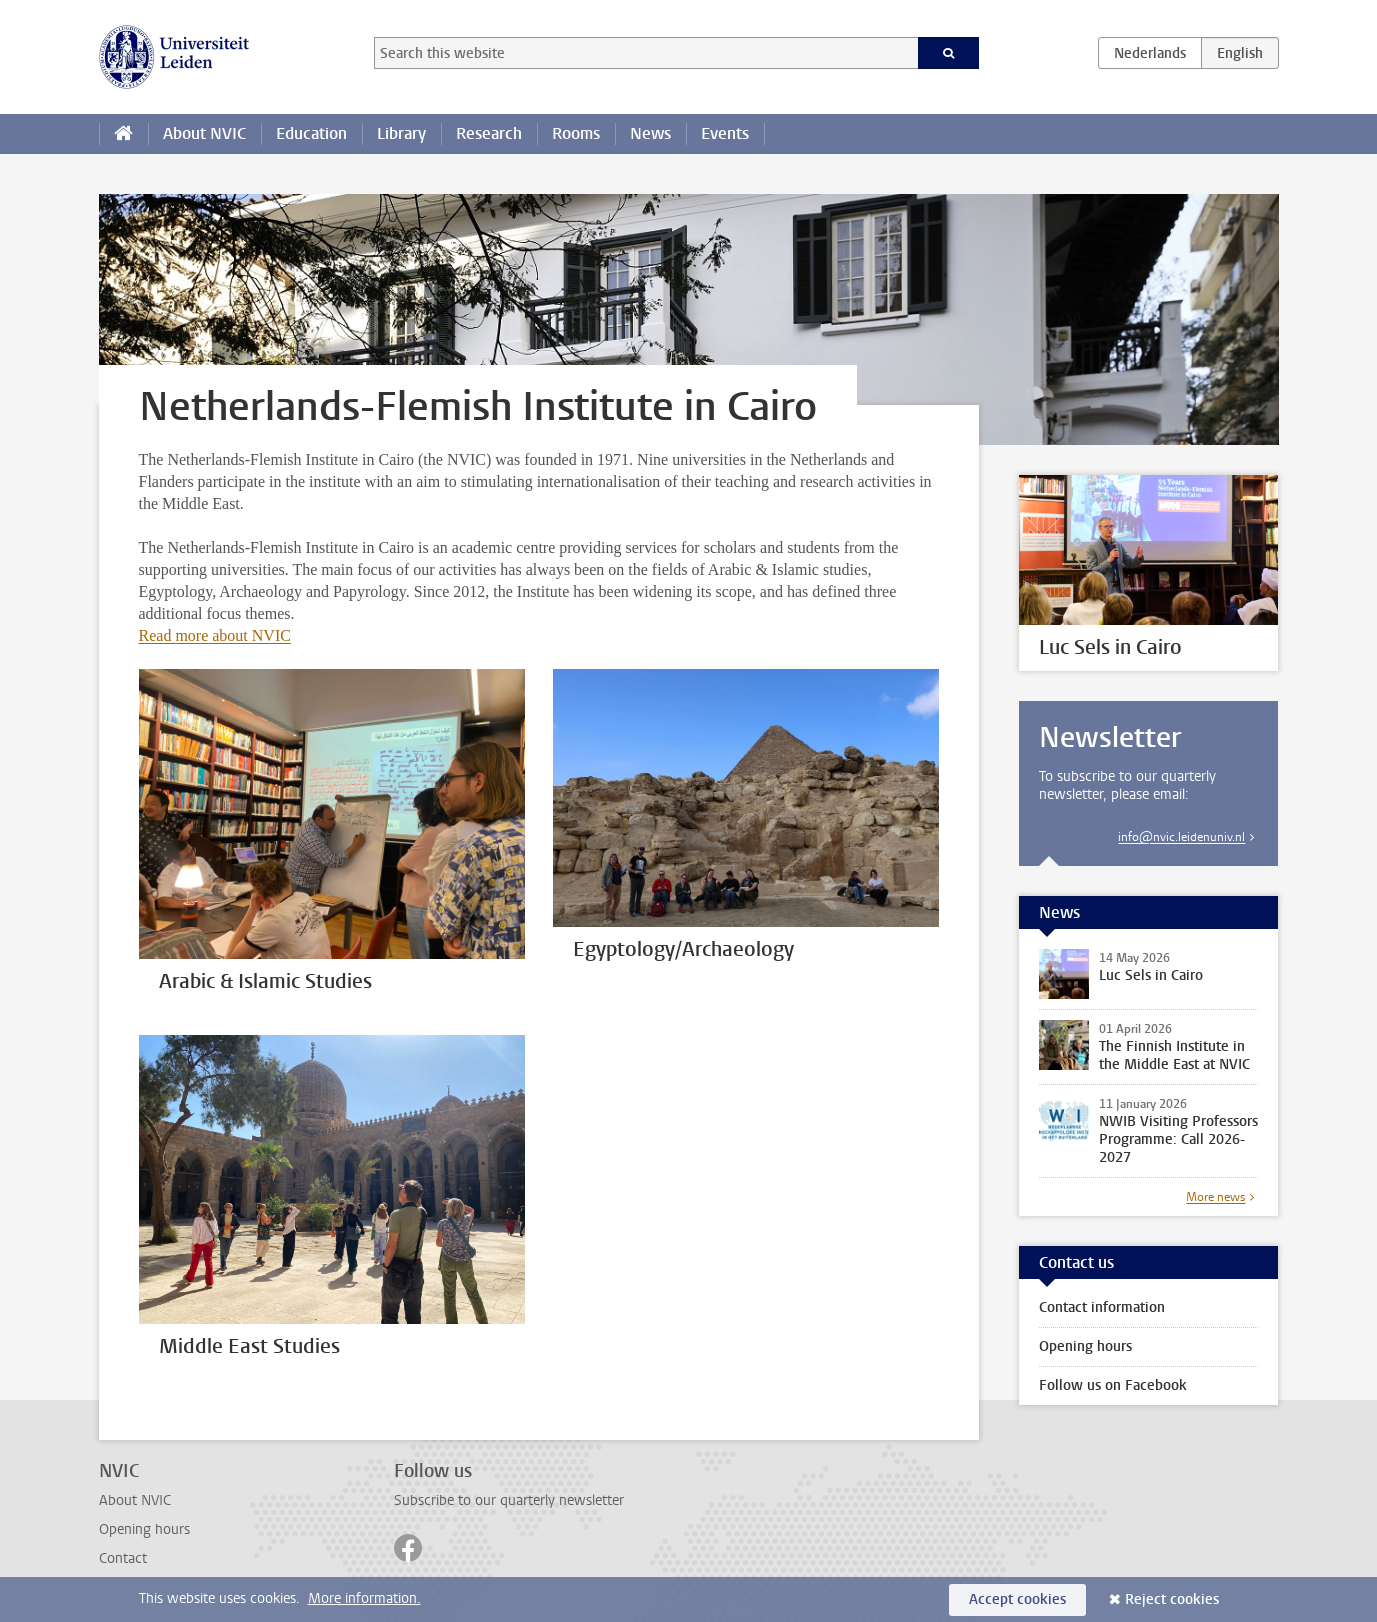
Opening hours (1085, 1346)
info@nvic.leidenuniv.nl (1181, 837)
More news (1215, 1197)
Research (489, 133)
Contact (123, 1558)
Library (401, 133)
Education (311, 133)
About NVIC (204, 133)
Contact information (1102, 1307)
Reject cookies (1172, 1599)
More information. (364, 1598)
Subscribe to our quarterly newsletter (509, 1500)
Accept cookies (1017, 1599)
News (650, 133)
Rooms (576, 133)
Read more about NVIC (215, 635)
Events (725, 133)
